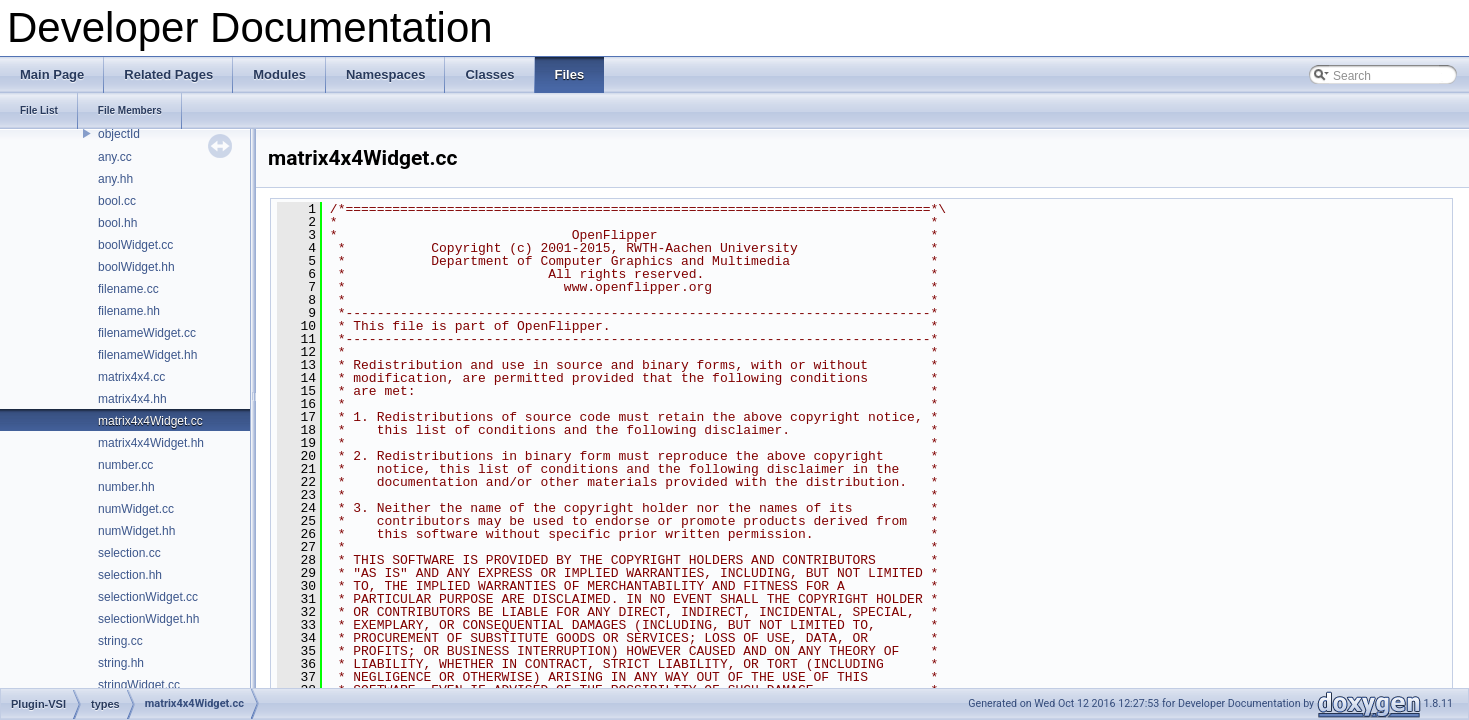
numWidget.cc (136, 509)
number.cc (125, 465)
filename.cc (128, 289)
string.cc (120, 641)
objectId (119, 134)
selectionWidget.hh (148, 619)
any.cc (115, 157)
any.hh (115, 179)
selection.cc (129, 553)
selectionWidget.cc (148, 597)
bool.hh (117, 223)
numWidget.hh (136, 531)
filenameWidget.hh (147, 355)
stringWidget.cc (139, 685)
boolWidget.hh (136, 267)
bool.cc (117, 201)
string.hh (121, 663)
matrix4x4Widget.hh (151, 443)
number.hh (126, 487)
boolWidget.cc (135, 245)
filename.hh (129, 311)
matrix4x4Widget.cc (150, 421)
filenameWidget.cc (147, 333)
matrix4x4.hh (132, 399)
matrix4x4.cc (131, 377)
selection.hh (130, 575)
